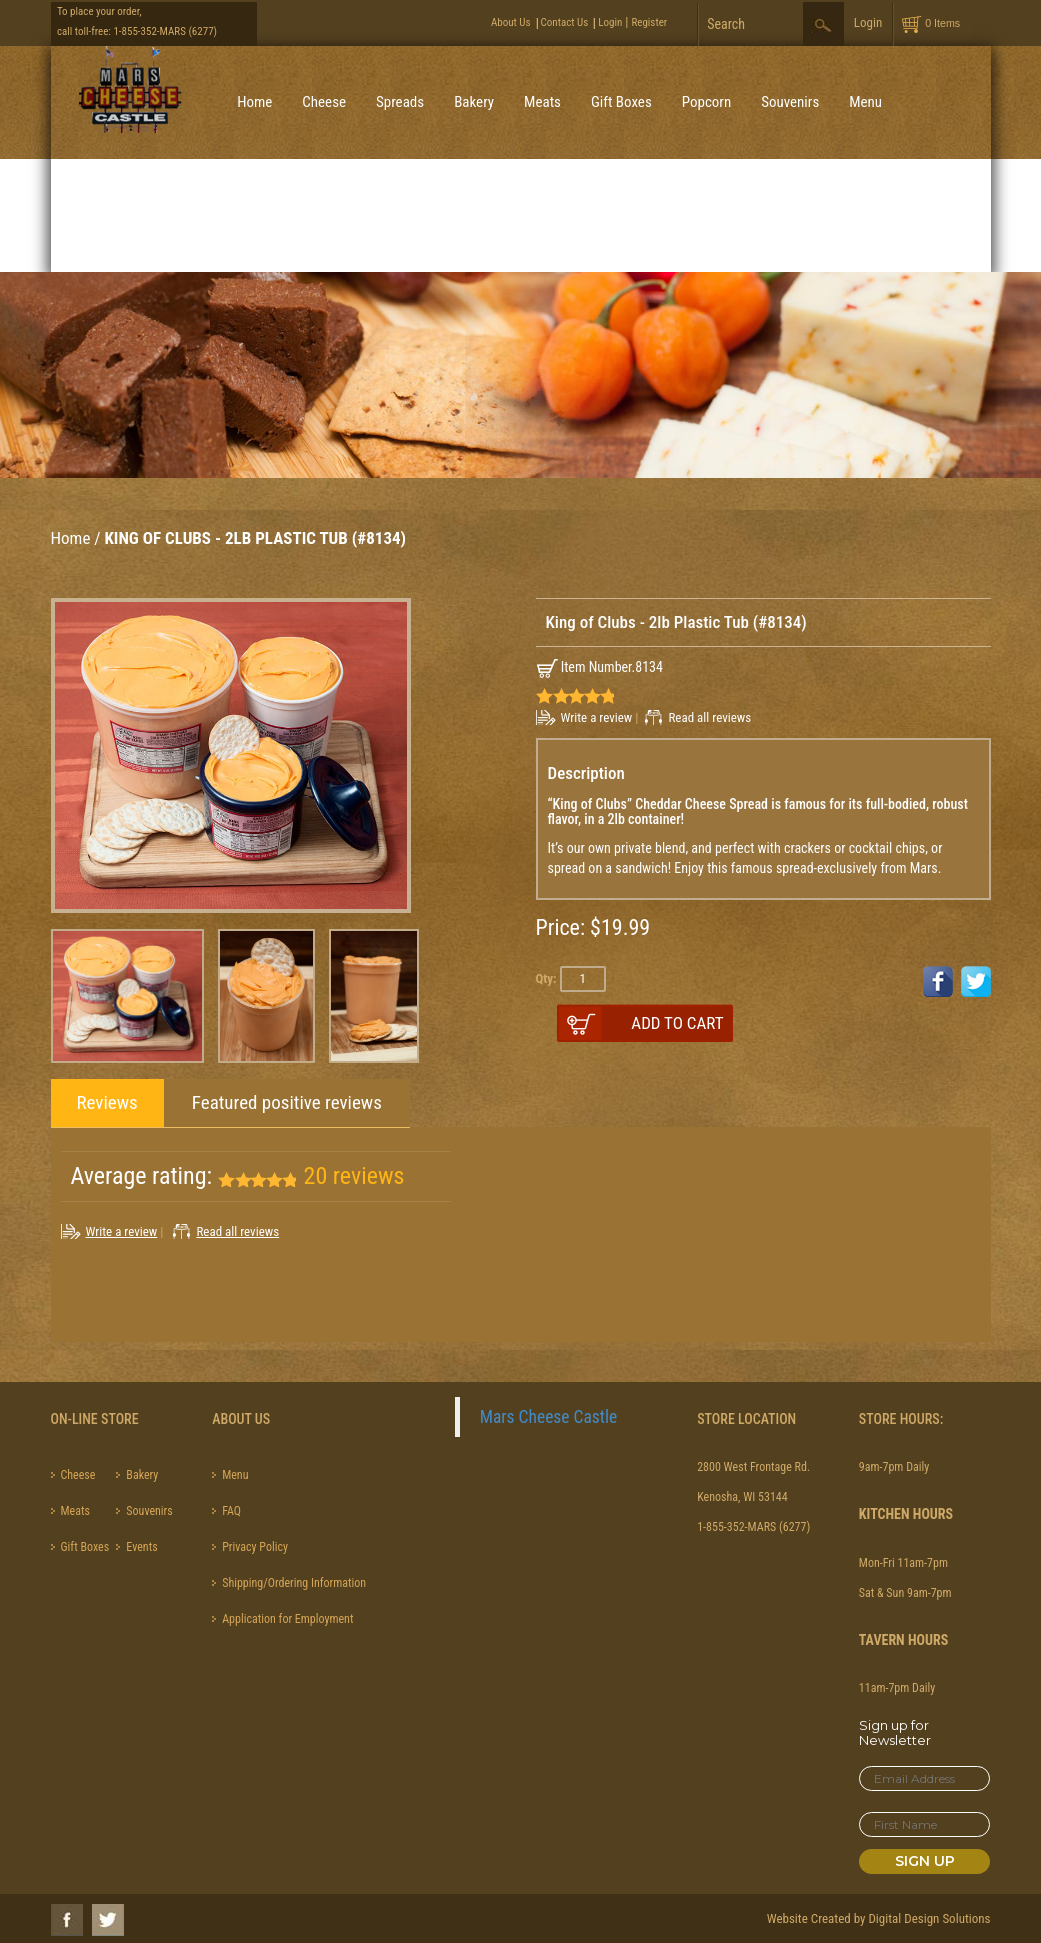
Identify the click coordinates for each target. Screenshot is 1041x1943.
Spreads (400, 102)
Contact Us (565, 22)
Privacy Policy (255, 1547)
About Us (511, 22)
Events (141, 1547)
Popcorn (706, 102)
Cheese (324, 102)
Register (649, 22)
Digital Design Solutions (929, 1918)
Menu (865, 102)
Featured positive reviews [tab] (287, 1102)
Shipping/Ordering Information (294, 1583)
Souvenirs (790, 102)
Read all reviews (709, 717)
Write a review (597, 717)
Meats (542, 102)
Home (254, 102)
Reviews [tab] (107, 1102)
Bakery (474, 102)
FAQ (231, 1511)
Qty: (546, 978)
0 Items (942, 23)
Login (610, 22)
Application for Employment (287, 1619)
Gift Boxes (621, 102)
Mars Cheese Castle (549, 1417)
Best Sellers (272, 215)
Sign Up (925, 1861)
